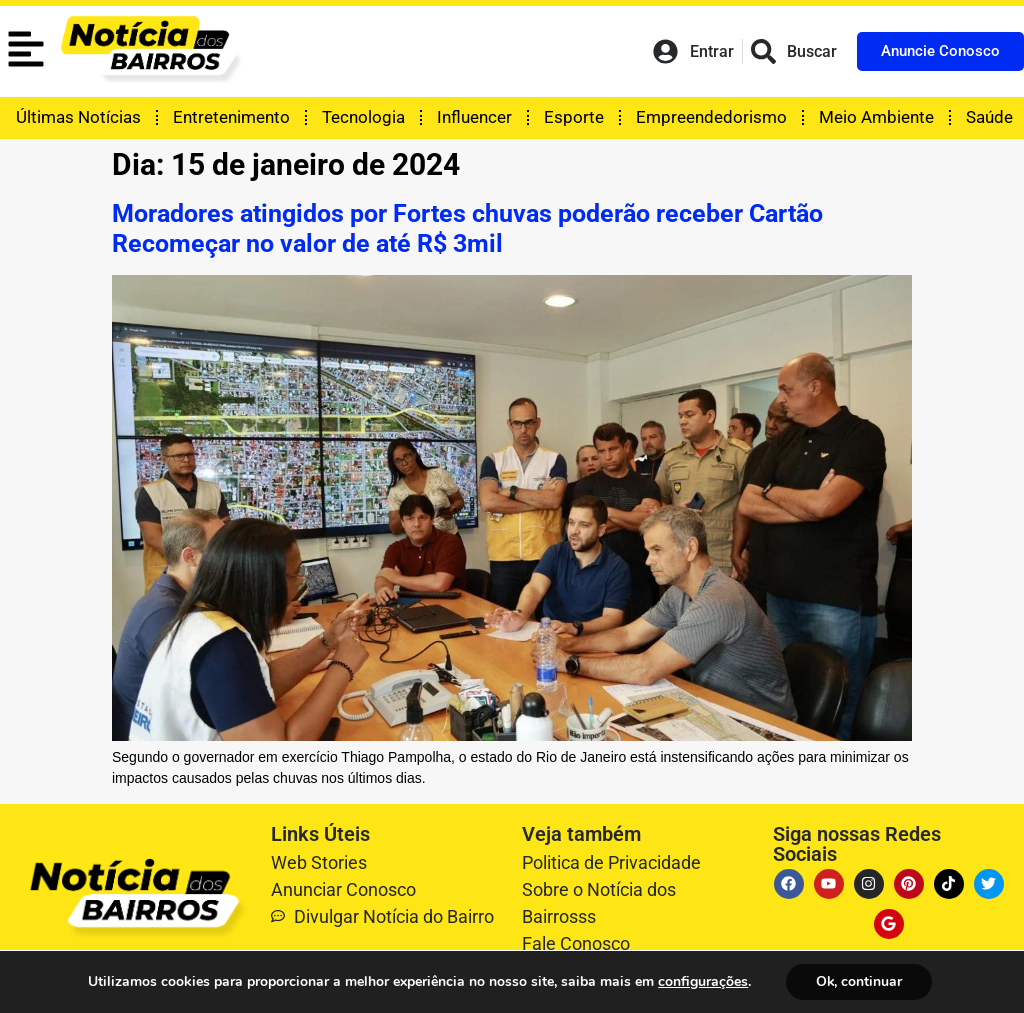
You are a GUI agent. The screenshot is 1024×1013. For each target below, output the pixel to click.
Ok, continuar (858, 981)
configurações (703, 982)
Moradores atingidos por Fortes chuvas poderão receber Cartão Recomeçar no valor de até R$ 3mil (467, 228)
